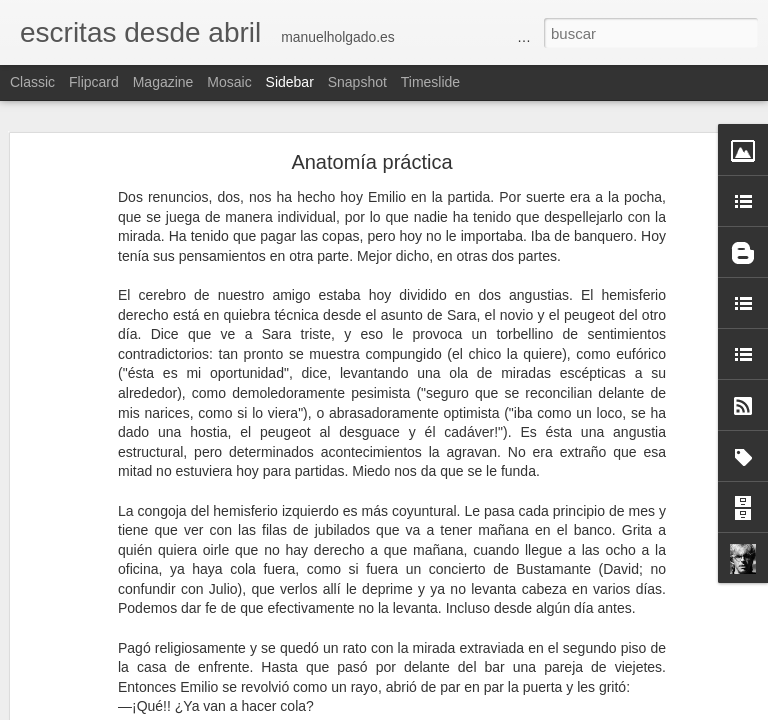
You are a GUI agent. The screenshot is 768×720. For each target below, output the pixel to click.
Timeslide (430, 82)
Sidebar (290, 82)
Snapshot (357, 82)
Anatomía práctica (371, 162)
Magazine (163, 82)
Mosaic (229, 82)
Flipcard (94, 82)
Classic (32, 82)
